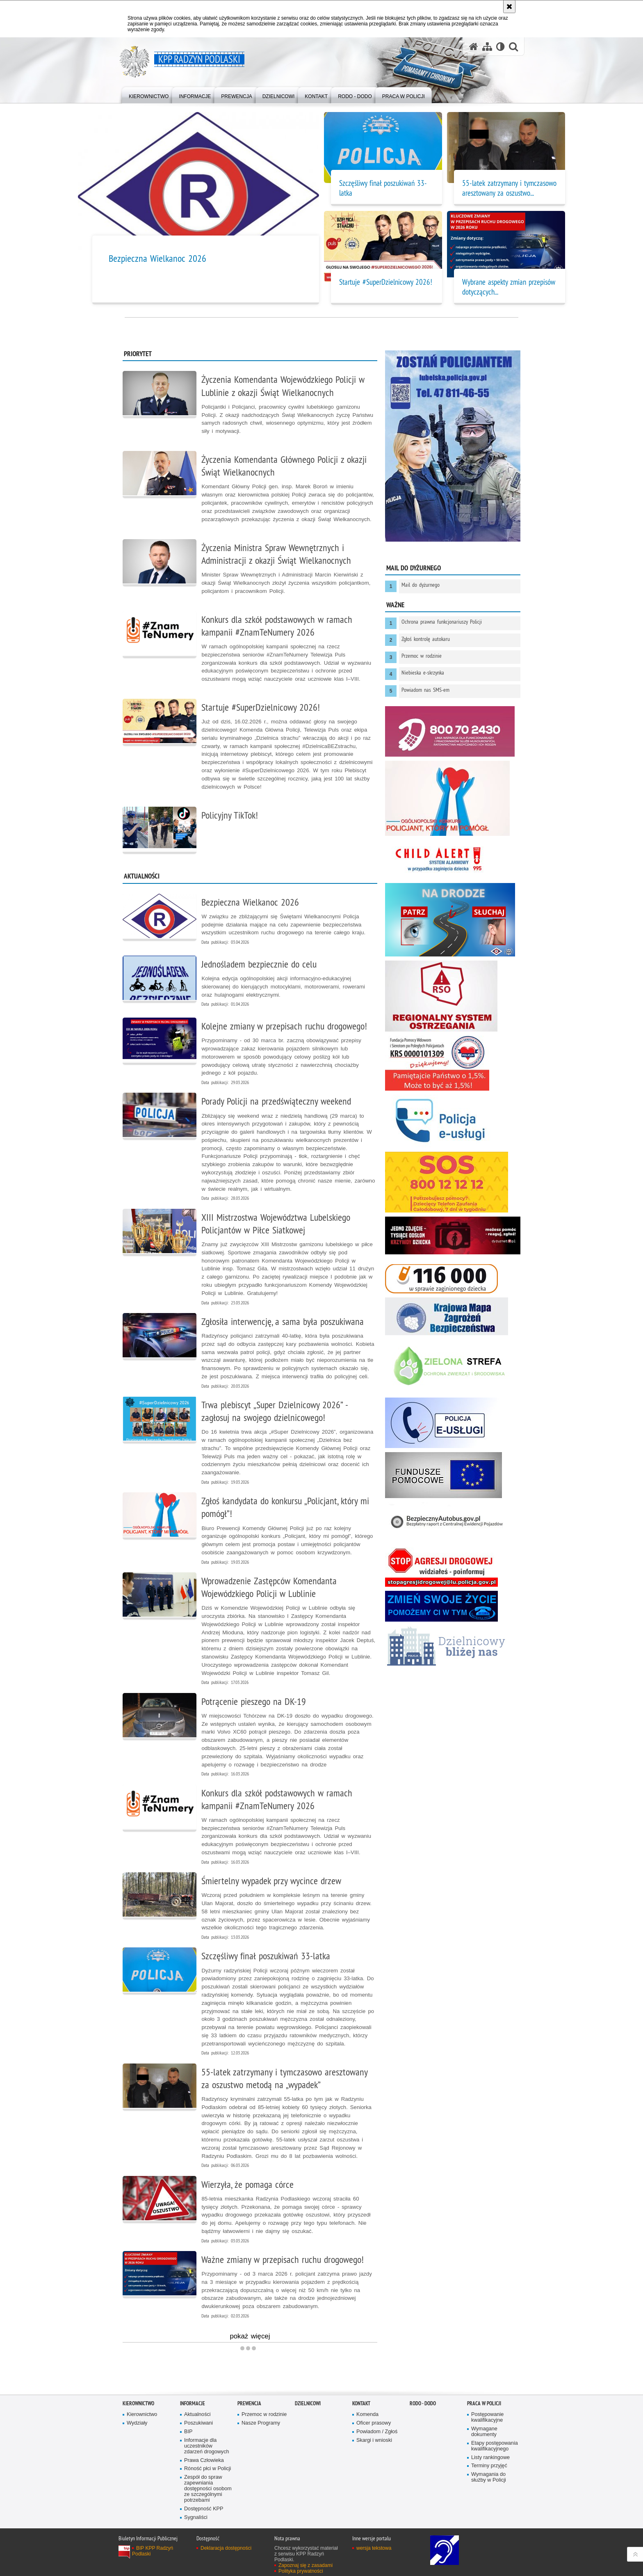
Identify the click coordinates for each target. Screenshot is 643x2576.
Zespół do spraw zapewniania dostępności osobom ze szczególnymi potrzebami (208, 2489)
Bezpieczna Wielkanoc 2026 (157, 258)
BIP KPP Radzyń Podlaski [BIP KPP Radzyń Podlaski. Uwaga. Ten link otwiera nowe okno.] (152, 2551)
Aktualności (197, 2414)
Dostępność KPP (203, 2509)
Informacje (192, 2403)
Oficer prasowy (373, 2423)
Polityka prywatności (300, 2571)
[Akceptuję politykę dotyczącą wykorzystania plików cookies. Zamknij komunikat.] (509, 6)
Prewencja (249, 2403)
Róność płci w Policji (207, 2468)
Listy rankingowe (490, 2457)
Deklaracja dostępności (226, 2548)
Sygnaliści (195, 2517)
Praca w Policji (484, 2403)
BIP (188, 2431)
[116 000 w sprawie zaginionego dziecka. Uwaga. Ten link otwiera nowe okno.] (441, 1278)
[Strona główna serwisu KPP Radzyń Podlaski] (473, 46)
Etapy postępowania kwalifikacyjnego (494, 2446)
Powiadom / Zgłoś (376, 2431)
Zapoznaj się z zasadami (305, 2565)
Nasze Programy (261, 2423)
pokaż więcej (250, 2337)
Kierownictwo (138, 2403)
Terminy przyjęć (489, 2465)
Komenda (367, 2414)
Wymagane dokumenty (484, 2431)
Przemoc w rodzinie (264, 2414)
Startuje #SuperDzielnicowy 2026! (385, 282)
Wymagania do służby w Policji (488, 2477)
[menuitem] (149, 94)
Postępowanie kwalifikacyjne (487, 2417)
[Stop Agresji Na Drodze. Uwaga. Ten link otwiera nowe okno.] (441, 1567)
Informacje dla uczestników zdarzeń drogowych (206, 2446)
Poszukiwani (198, 2423)
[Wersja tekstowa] (500, 46)
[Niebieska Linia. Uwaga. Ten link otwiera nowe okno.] (441, 1606)
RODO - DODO (423, 2403)
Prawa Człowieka (204, 2460)
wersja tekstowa (373, 2548)
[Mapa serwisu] (487, 46)
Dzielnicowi (308, 2403)
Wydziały (137, 2423)
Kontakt (361, 2403)
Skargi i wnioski (374, 2440)
